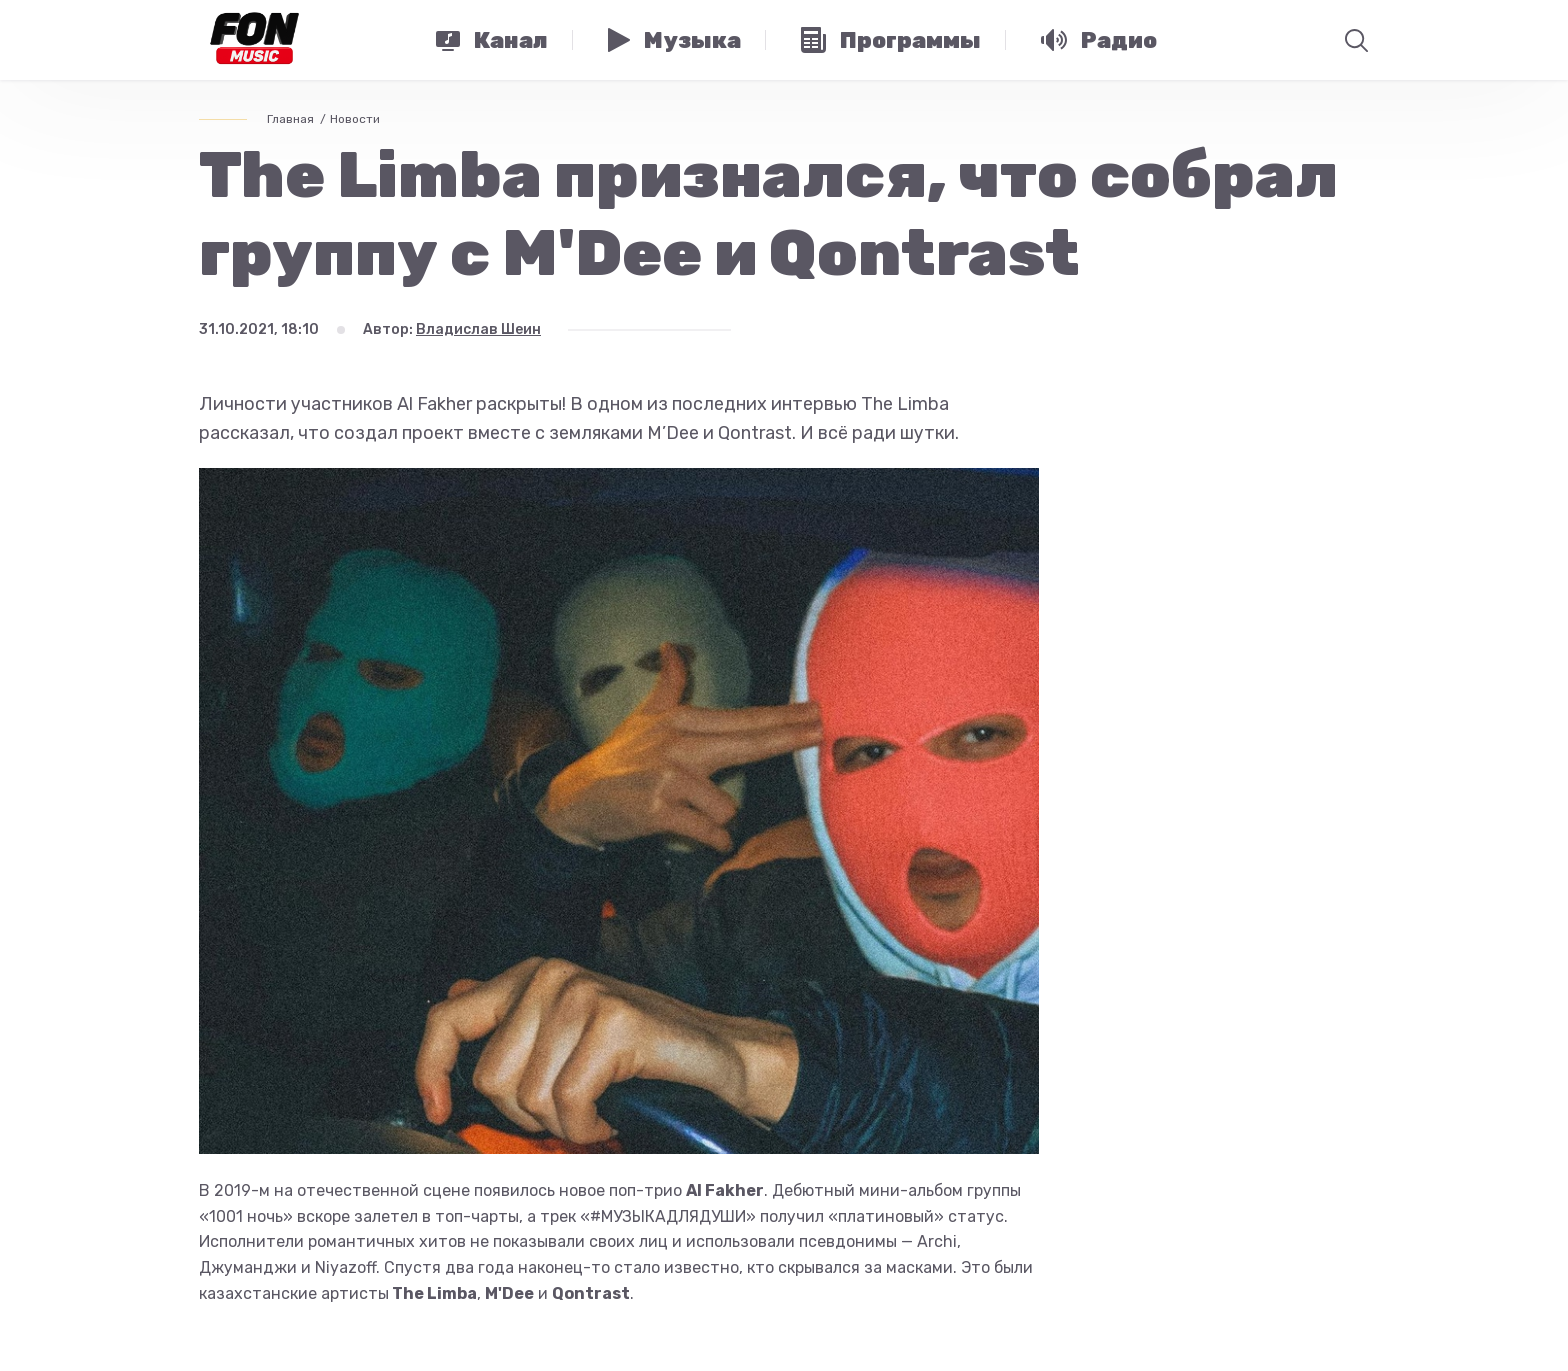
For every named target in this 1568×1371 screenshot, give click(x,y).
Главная (290, 119)
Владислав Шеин (478, 329)
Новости (355, 119)
